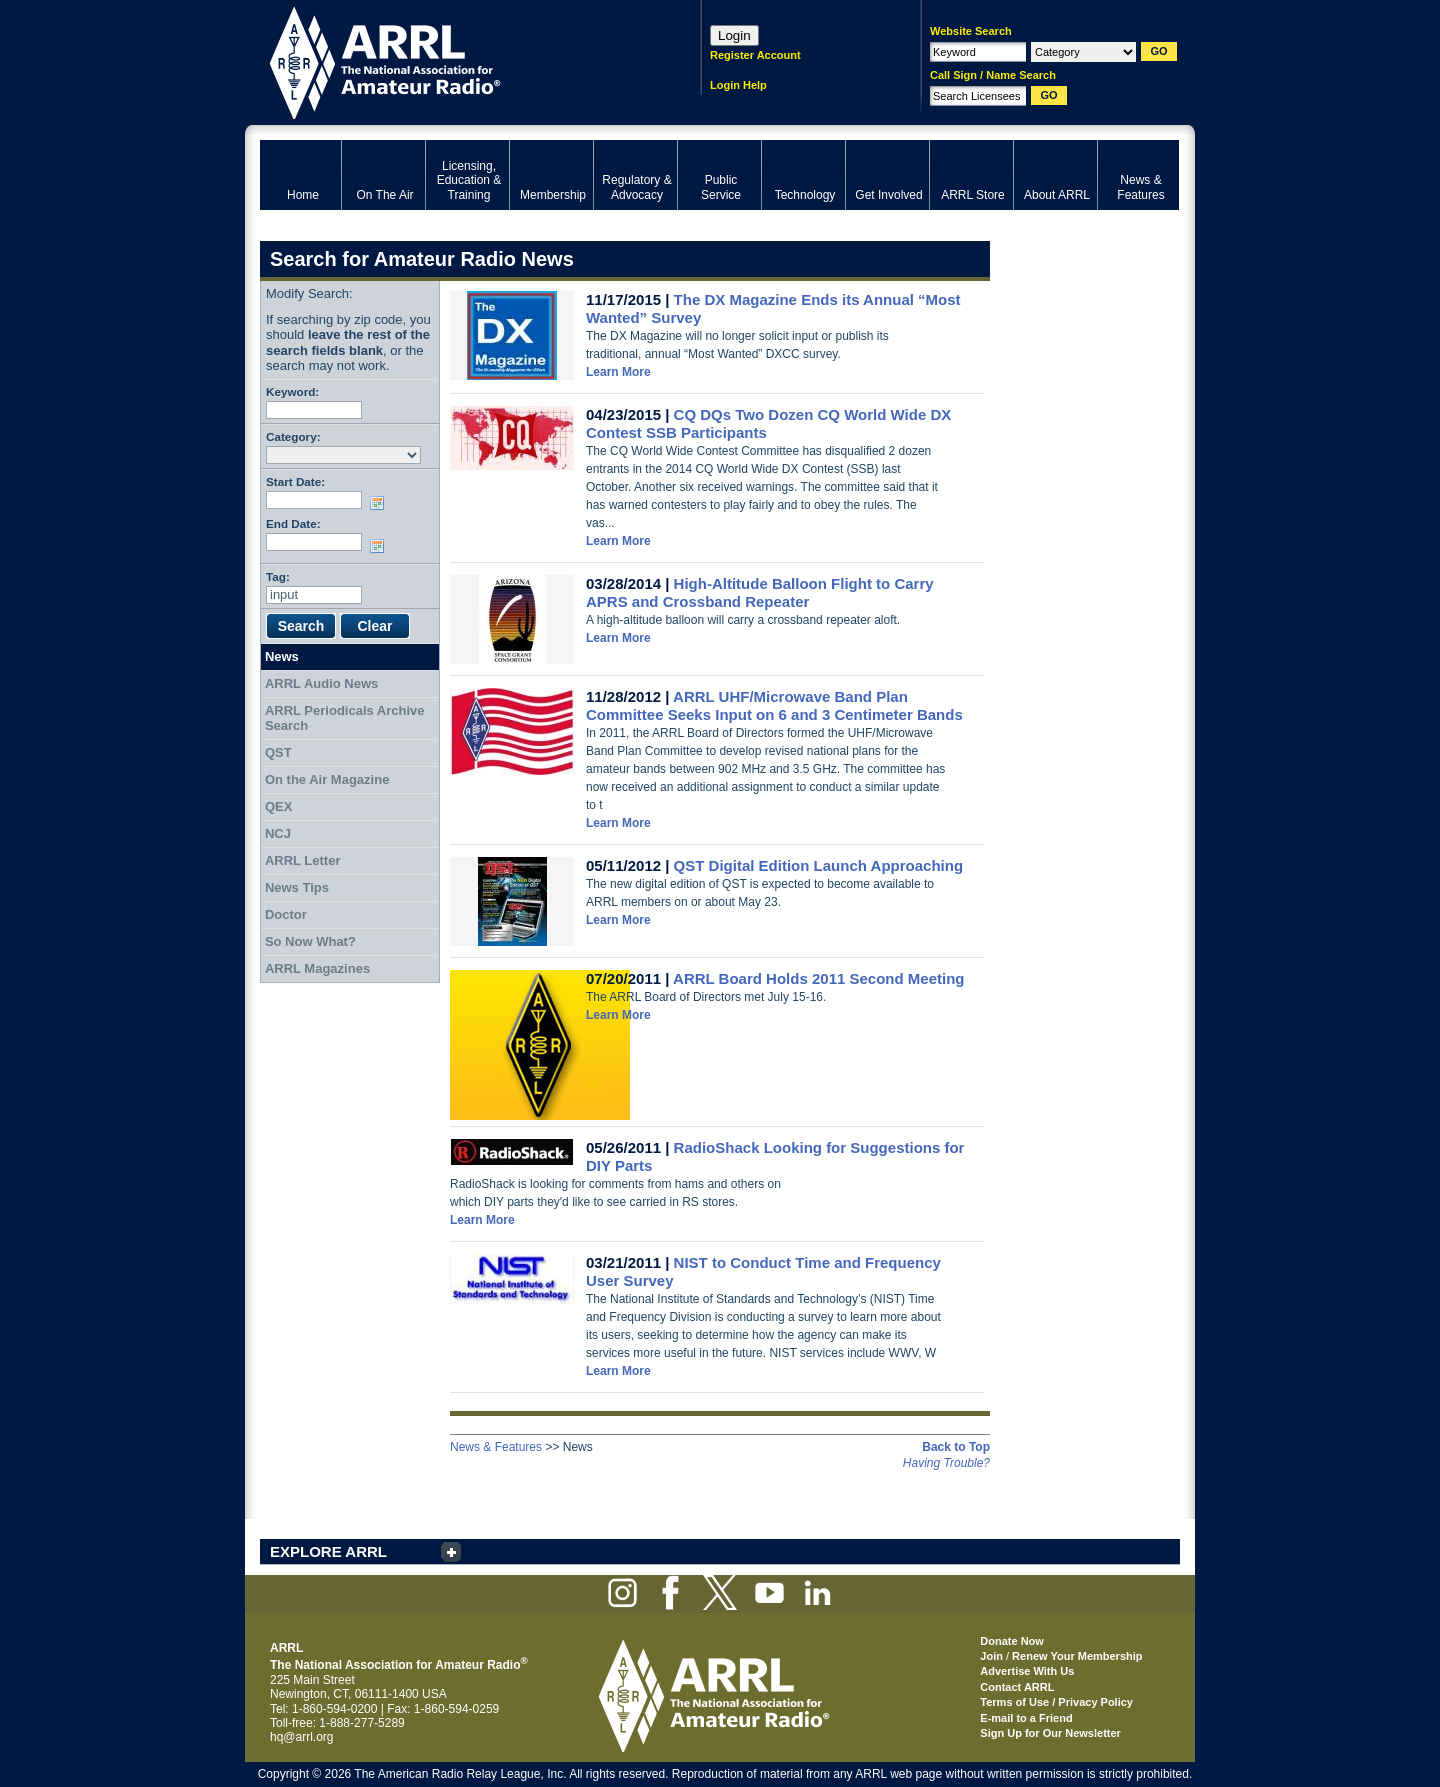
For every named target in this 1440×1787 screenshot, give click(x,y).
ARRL (454, 60)
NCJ (278, 833)
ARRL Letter (303, 860)
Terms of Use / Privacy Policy (1056, 1702)
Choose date (381, 503)
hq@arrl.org (302, 1737)
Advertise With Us (1027, 1671)
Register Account (755, 55)
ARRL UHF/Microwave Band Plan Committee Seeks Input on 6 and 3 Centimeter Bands (774, 705)
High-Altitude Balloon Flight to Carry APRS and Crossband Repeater (760, 592)
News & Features (496, 1447)
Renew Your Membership (1077, 1656)
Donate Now (1012, 1641)
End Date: (293, 523)
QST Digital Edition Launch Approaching (818, 865)
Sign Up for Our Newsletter (1050, 1733)
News (282, 656)
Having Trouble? (946, 1463)
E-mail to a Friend (1026, 1718)
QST (278, 752)
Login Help (738, 85)
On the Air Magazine (327, 779)
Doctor (286, 914)
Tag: (278, 576)
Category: (293, 436)
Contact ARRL (1017, 1687)
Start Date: (295, 481)
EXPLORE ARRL (328, 1551)
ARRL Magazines (317, 968)
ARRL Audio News (321, 683)
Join (991, 1656)
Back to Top (956, 1447)
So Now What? (310, 941)
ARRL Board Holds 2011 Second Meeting (818, 978)
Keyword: (292, 391)
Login (734, 35)
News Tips (297, 887)
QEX (278, 806)
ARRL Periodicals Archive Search (345, 718)
